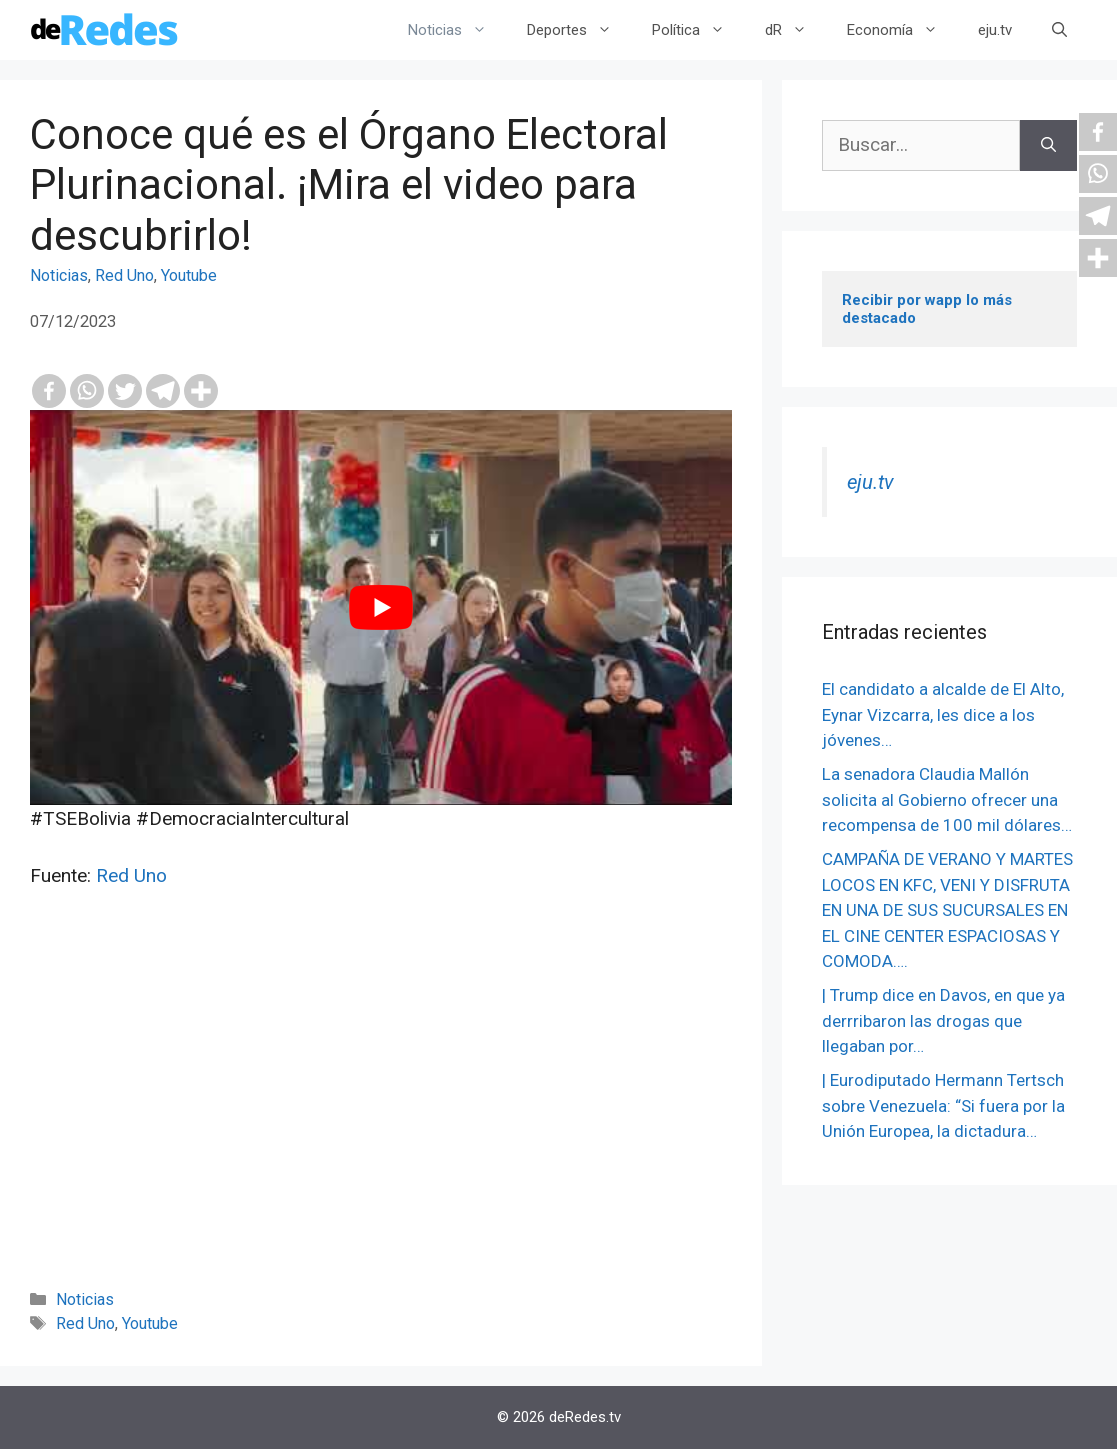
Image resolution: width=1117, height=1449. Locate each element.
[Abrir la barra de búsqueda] (1059, 30)
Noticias (457, 30)
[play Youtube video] (381, 607)
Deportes (579, 30)
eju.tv (995, 30)
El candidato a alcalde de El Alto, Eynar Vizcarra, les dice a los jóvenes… (943, 714)
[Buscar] (1048, 145)
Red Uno (124, 275)
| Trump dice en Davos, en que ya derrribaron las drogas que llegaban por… (943, 1020)
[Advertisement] (381, 1116)
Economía (902, 30)
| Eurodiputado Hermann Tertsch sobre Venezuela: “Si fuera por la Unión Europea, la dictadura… (943, 1105)
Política (698, 30)
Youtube (189, 275)
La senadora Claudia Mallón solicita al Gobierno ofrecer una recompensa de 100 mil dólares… (947, 799)
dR (796, 30)
